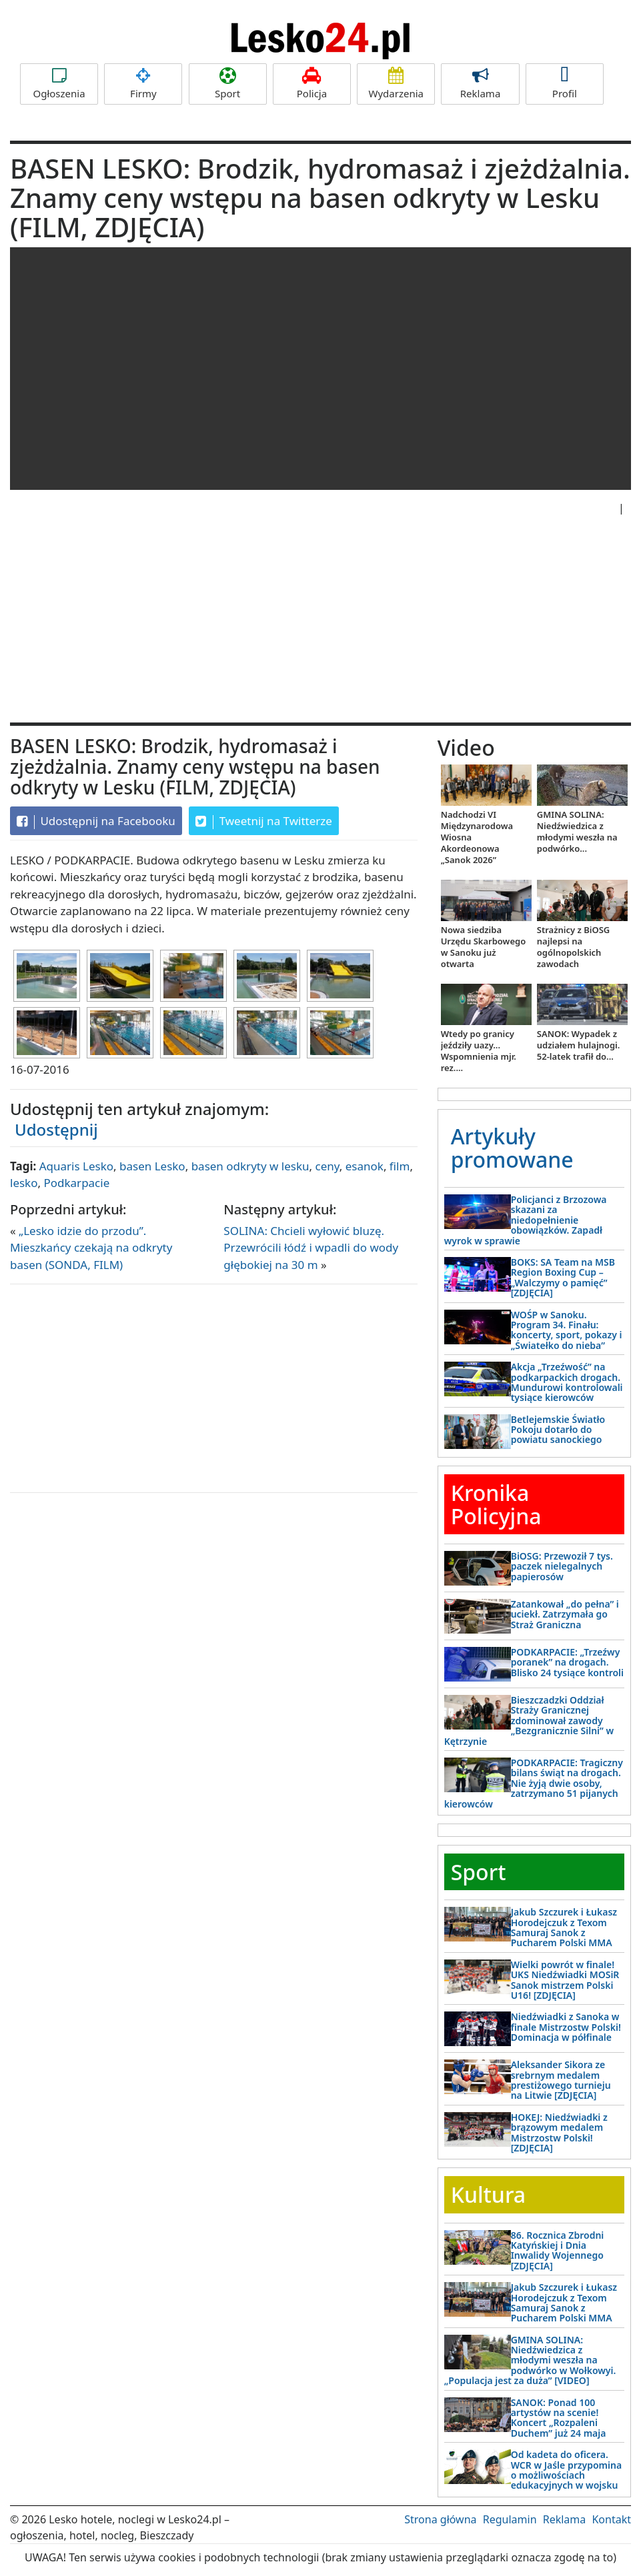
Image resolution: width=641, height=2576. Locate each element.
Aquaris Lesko (76, 1166)
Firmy (143, 83)
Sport (228, 83)
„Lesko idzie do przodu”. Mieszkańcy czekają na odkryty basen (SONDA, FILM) (91, 1247)
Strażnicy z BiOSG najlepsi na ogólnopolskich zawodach (573, 947)
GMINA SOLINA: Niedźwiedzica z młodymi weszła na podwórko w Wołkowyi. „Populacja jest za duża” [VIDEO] (530, 2360)
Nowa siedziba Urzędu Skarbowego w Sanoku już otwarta (483, 947)
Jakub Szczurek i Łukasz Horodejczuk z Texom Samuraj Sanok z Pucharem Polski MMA (564, 1927)
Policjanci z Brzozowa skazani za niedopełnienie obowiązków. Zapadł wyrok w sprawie (525, 1220)
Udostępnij (56, 1129)
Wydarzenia (396, 83)
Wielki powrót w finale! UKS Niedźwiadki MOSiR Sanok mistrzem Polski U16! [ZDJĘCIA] (565, 1979)
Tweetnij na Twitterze (263, 821)
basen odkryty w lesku (250, 1166)
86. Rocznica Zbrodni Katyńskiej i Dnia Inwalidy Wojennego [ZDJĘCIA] (557, 2250)
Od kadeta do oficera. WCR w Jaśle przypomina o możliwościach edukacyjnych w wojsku (566, 2469)
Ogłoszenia (59, 83)
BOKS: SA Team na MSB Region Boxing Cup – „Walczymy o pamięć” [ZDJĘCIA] (563, 1277)
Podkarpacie (76, 1182)
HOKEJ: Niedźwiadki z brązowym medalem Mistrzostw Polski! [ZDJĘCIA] (559, 2132)
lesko (23, 1182)
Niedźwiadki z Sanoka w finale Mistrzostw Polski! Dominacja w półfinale (566, 2026)
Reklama (480, 83)
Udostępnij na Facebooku (96, 821)
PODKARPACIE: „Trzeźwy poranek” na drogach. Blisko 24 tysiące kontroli (567, 1662)
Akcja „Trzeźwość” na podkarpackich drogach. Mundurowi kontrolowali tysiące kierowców (567, 1382)
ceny (327, 1166)
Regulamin (510, 2519)
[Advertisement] (321, 622)
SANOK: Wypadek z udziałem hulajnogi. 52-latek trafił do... (578, 1045)
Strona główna (440, 2519)
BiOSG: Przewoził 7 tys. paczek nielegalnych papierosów (562, 1566)
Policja (312, 83)
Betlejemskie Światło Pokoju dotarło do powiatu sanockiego (558, 1429)
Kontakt (611, 2519)
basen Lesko (152, 1166)
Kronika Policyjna (496, 1504)
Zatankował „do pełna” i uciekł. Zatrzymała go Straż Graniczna (565, 1614)
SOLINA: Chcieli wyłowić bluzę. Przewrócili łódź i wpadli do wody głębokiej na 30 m (310, 1247)
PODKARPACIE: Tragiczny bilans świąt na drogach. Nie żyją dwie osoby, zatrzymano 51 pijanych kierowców (533, 1783)
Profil (565, 83)
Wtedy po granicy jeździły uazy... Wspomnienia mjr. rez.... (478, 1051)
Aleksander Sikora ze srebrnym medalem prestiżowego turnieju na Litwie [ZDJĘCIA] (561, 2079)
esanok (365, 1166)
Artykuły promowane (512, 1148)
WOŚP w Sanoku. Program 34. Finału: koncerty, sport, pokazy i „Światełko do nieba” (566, 1330)
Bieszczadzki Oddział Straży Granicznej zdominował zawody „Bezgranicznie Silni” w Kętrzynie (529, 1721)
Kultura (488, 2194)
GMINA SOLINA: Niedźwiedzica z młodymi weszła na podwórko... (577, 831)
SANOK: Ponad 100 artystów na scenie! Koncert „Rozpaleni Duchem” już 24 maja (558, 2417)
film (400, 1166)
